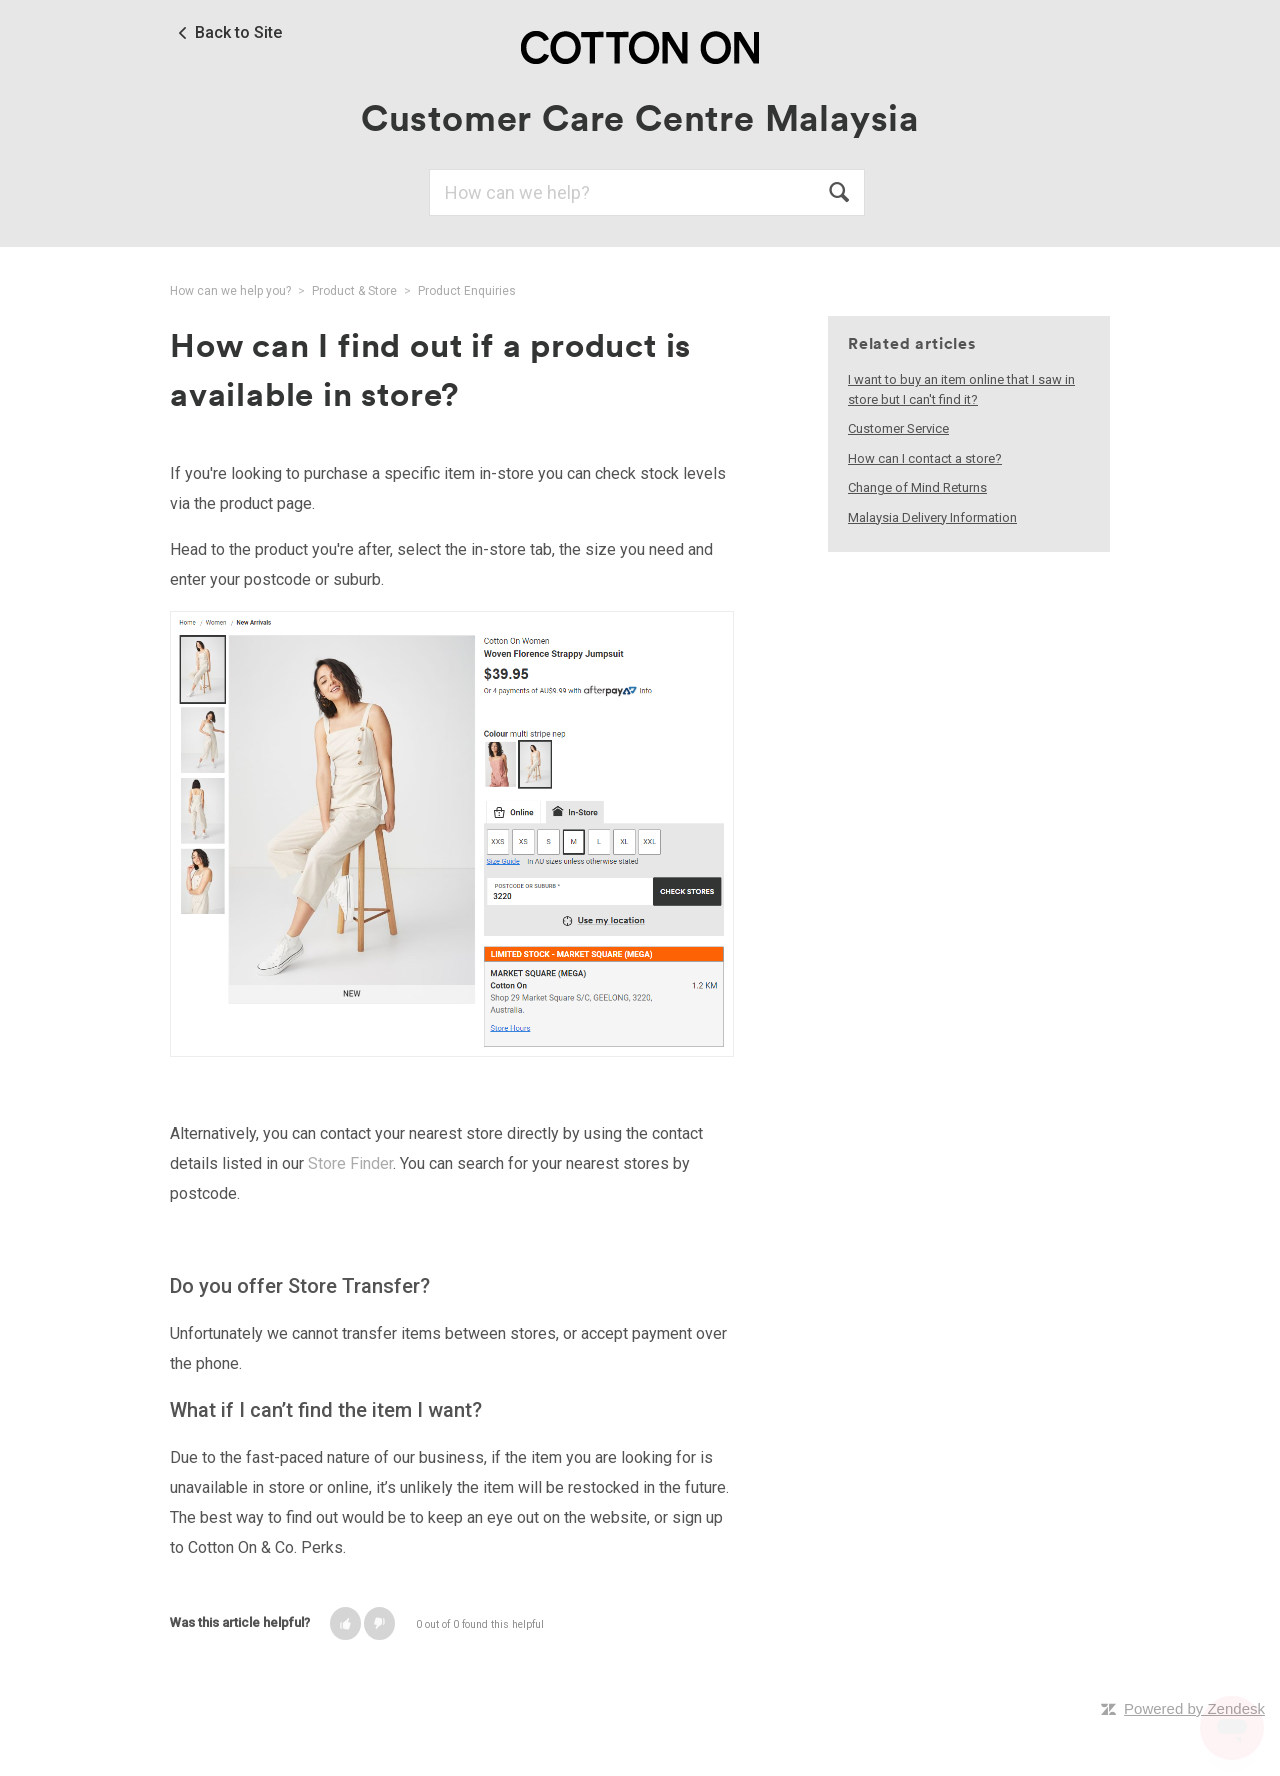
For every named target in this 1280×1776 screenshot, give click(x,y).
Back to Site (238, 33)
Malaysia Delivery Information (932, 517)
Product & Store (354, 291)
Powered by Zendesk (1194, 1708)
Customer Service (898, 428)
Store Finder (350, 1163)
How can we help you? (230, 291)
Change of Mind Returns (917, 487)
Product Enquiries (467, 291)
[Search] (647, 192)
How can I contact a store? (925, 458)
